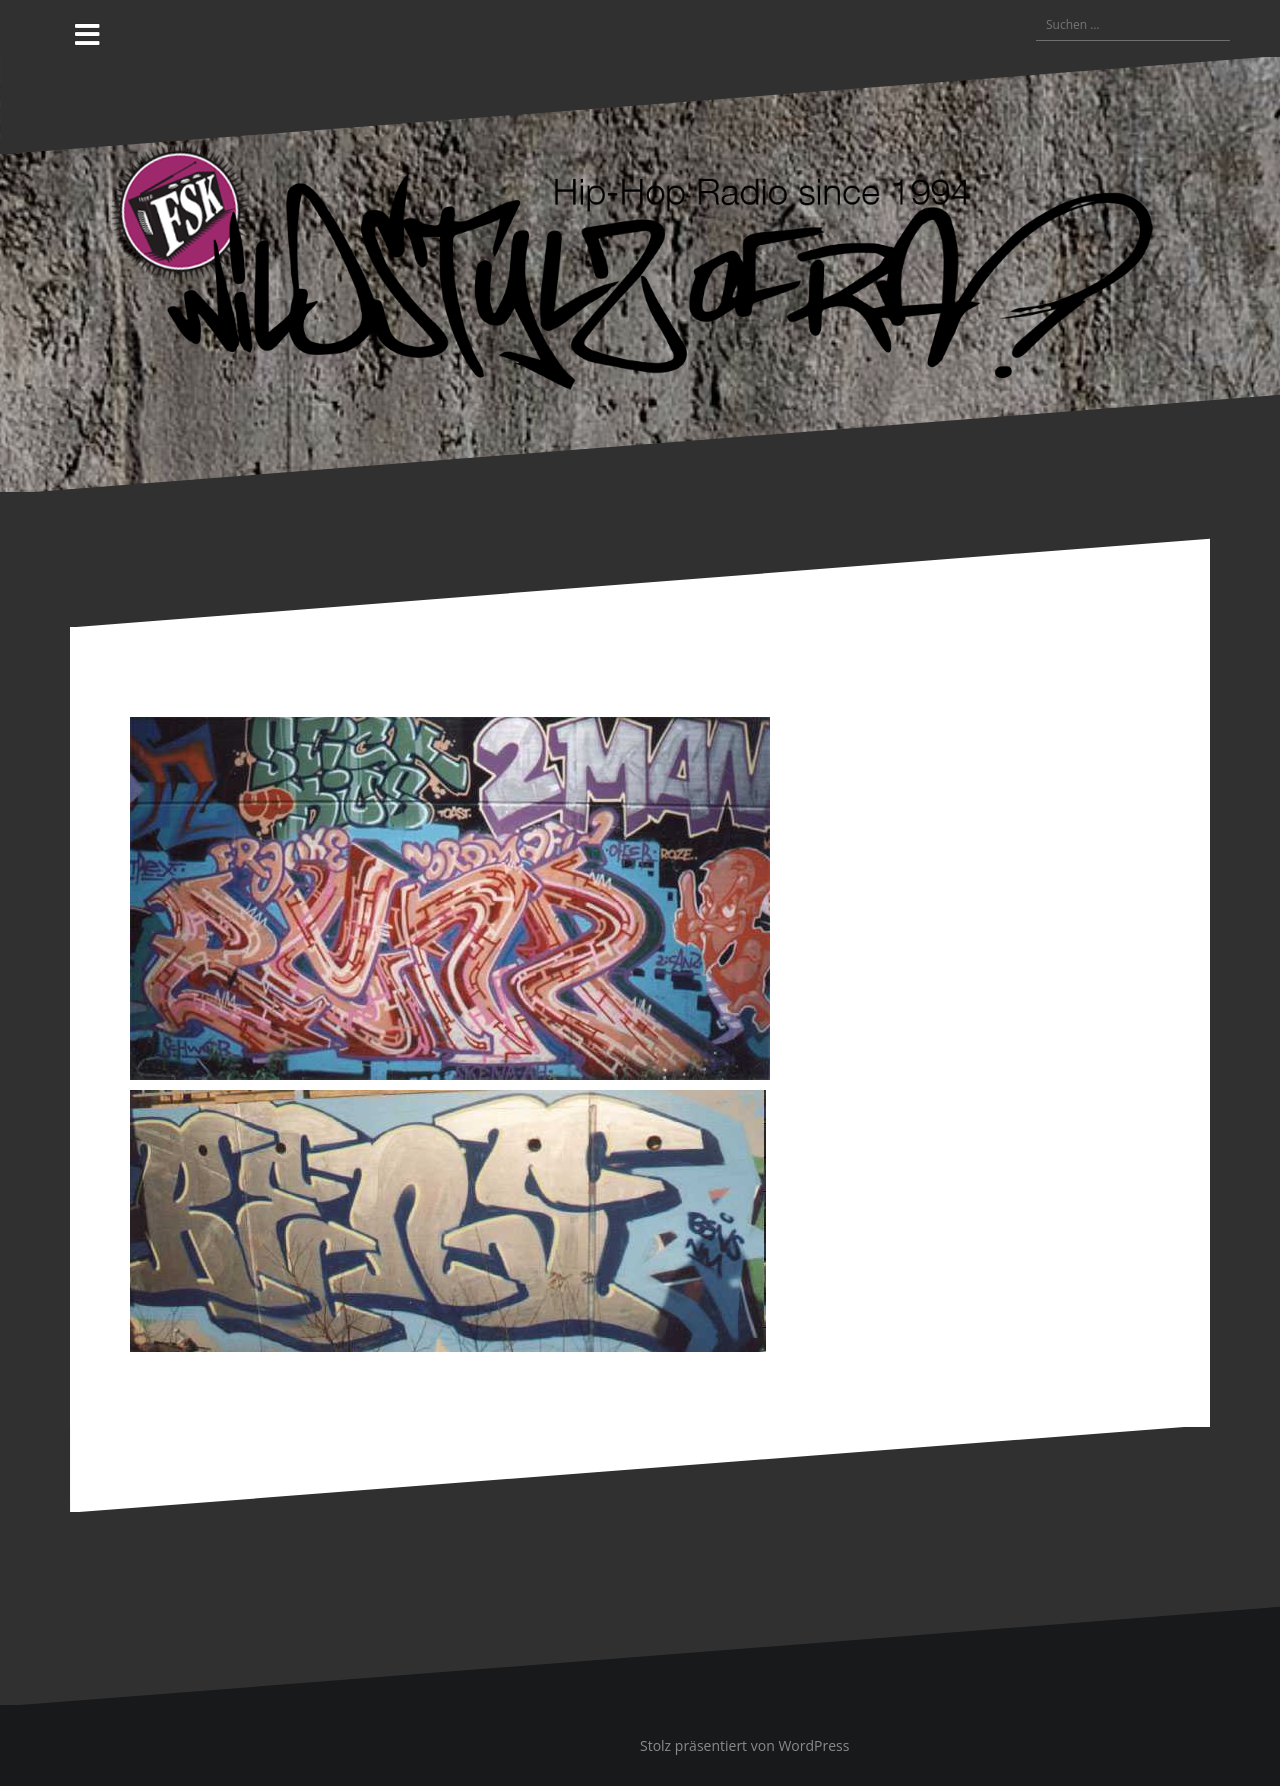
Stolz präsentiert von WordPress (744, 1745)
